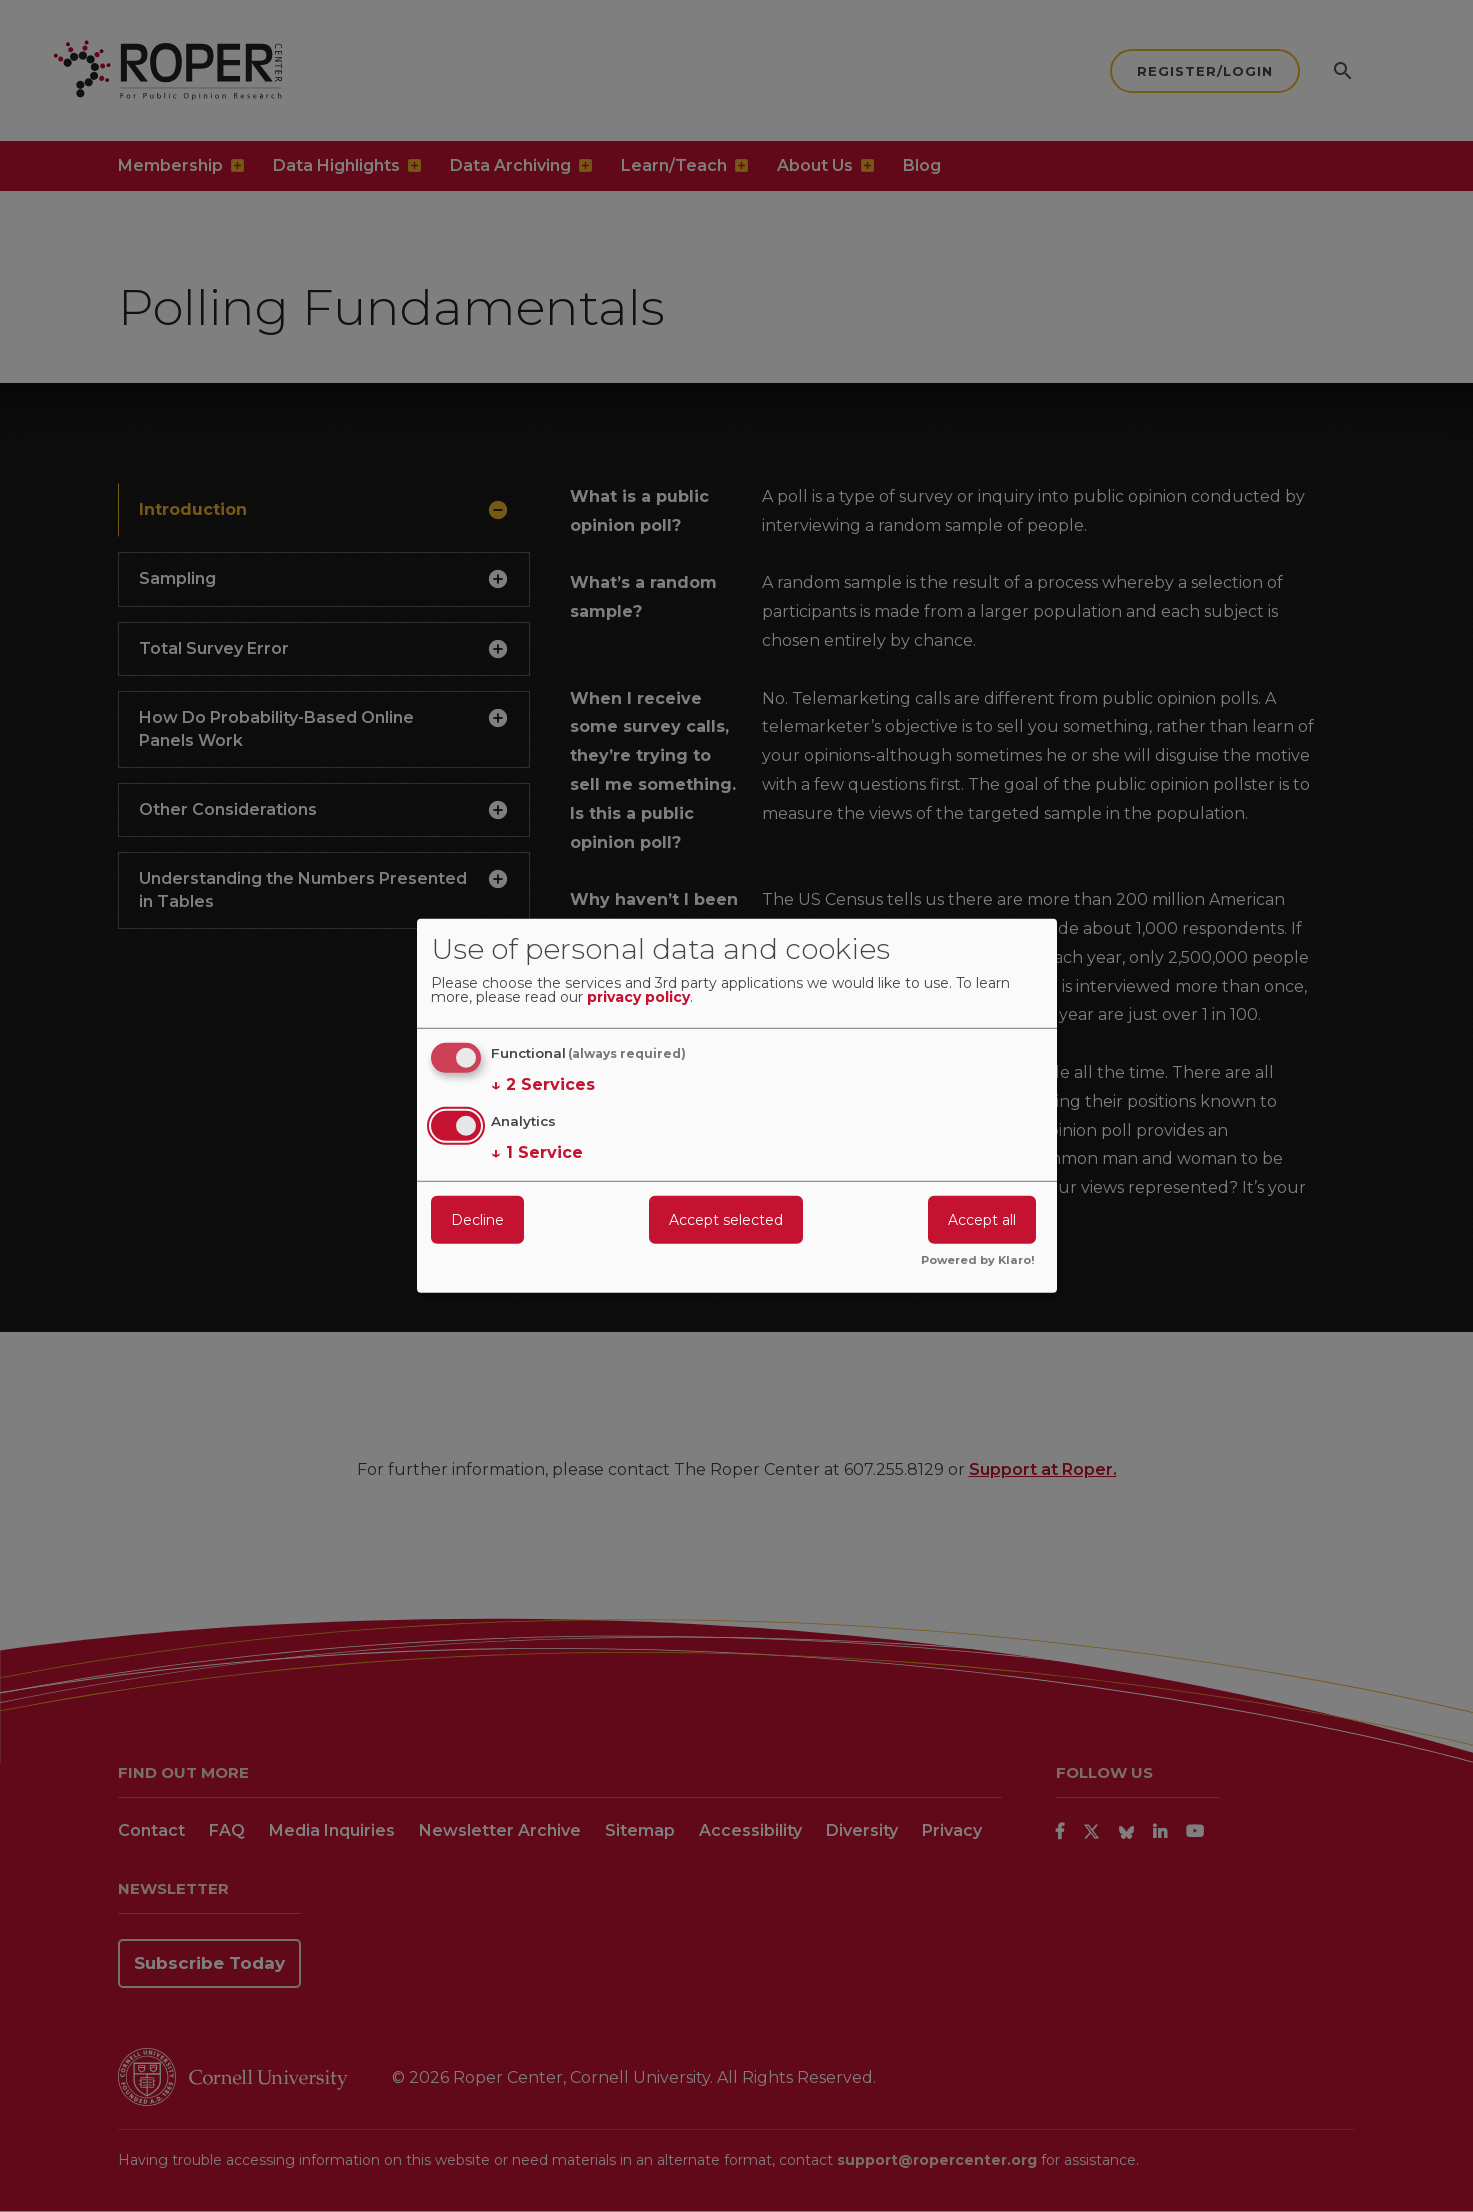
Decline (477, 1219)
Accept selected (726, 1219)
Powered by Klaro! (978, 1261)
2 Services (543, 1085)
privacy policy (638, 998)
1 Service (537, 1152)
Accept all (982, 1219)
